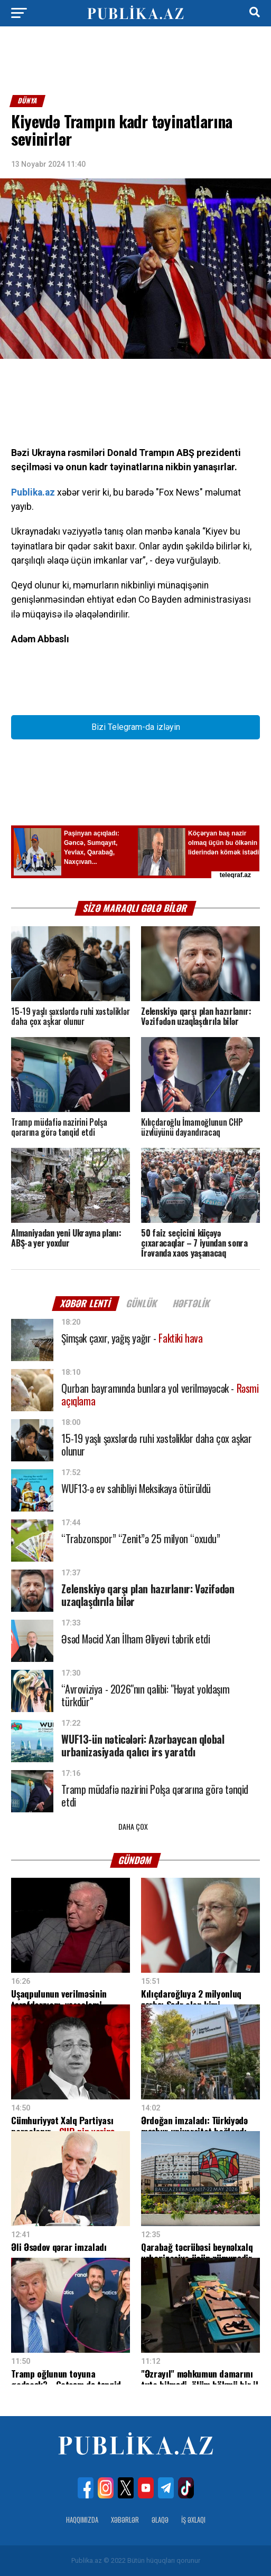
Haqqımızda (82, 2520)
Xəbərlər (125, 2520)
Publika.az (33, 492)
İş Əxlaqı (193, 2520)
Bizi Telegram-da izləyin (135, 727)
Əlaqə (160, 2520)
